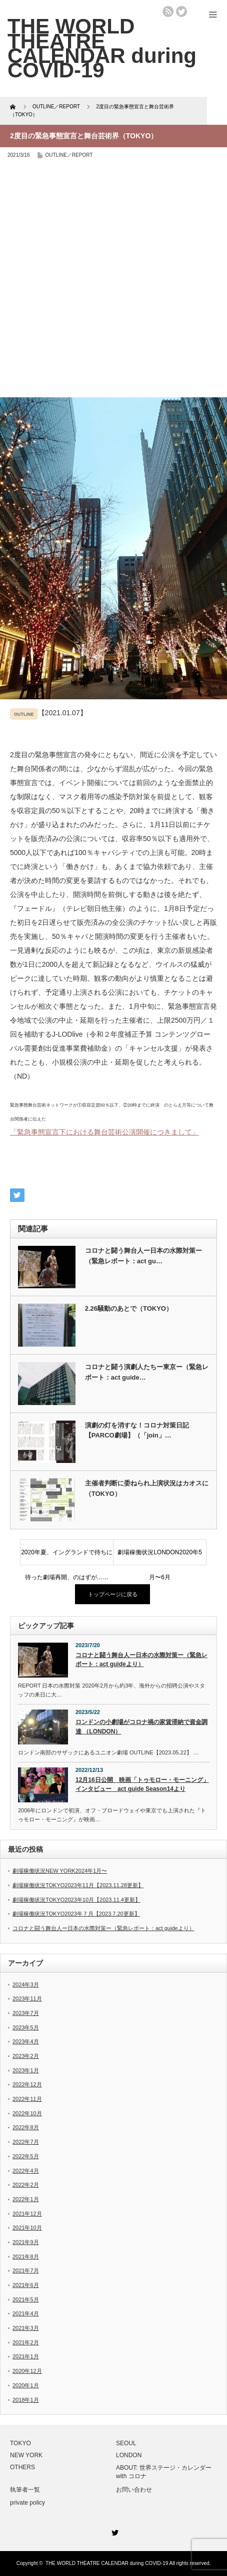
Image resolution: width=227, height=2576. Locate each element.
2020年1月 (25, 2385)
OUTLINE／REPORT (69, 155)
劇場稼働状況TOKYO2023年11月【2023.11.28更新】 (78, 1885)
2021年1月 (25, 2356)
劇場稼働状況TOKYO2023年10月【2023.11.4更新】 (76, 1900)
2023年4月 (25, 2041)
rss (168, 11)
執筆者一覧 (25, 2489)
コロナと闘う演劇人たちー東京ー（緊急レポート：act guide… (146, 1372)
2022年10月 (27, 2113)
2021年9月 (25, 2242)
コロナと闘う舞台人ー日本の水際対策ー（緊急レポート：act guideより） (142, 1660)
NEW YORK (26, 2455)
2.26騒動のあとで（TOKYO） (128, 1308)
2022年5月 (25, 2156)
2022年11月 (27, 2099)
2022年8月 (25, 2127)
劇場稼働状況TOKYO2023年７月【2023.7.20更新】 (76, 1914)
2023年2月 (25, 2056)
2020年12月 (27, 2371)
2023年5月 (25, 2027)
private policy (27, 2502)
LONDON (129, 2455)
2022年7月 (25, 2142)
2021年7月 (25, 2271)
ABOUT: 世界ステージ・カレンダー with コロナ (164, 2472)
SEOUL (126, 2443)
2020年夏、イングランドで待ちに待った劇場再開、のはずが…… (67, 1557)
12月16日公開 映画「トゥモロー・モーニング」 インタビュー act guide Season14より (142, 1784)
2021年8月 (25, 2257)
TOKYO (20, 2443)
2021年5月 (25, 2299)
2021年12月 (27, 2214)
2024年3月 (25, 1985)
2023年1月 (25, 2070)
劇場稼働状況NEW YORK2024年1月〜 (59, 1871)
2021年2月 (25, 2342)
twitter (181, 11)
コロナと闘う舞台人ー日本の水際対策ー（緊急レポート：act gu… (143, 1256)
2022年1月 (25, 2199)
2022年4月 (25, 2171)
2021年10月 (27, 2228)
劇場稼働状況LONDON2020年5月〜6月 (160, 1557)
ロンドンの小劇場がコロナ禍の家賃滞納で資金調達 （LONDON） (142, 1726)
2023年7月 (25, 2013)
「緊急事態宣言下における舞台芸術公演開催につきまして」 (104, 1132)
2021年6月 (25, 2285)
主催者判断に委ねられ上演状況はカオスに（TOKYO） (146, 1488)
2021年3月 (25, 2328)
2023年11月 (27, 1999)
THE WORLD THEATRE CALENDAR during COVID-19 (107, 2563)
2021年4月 (25, 2313)
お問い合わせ (134, 2489)
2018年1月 (25, 2400)
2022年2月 (25, 2185)
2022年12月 (27, 2084)
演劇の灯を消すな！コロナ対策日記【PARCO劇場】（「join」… (137, 1430)
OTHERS (22, 2467)
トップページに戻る (113, 1594)
